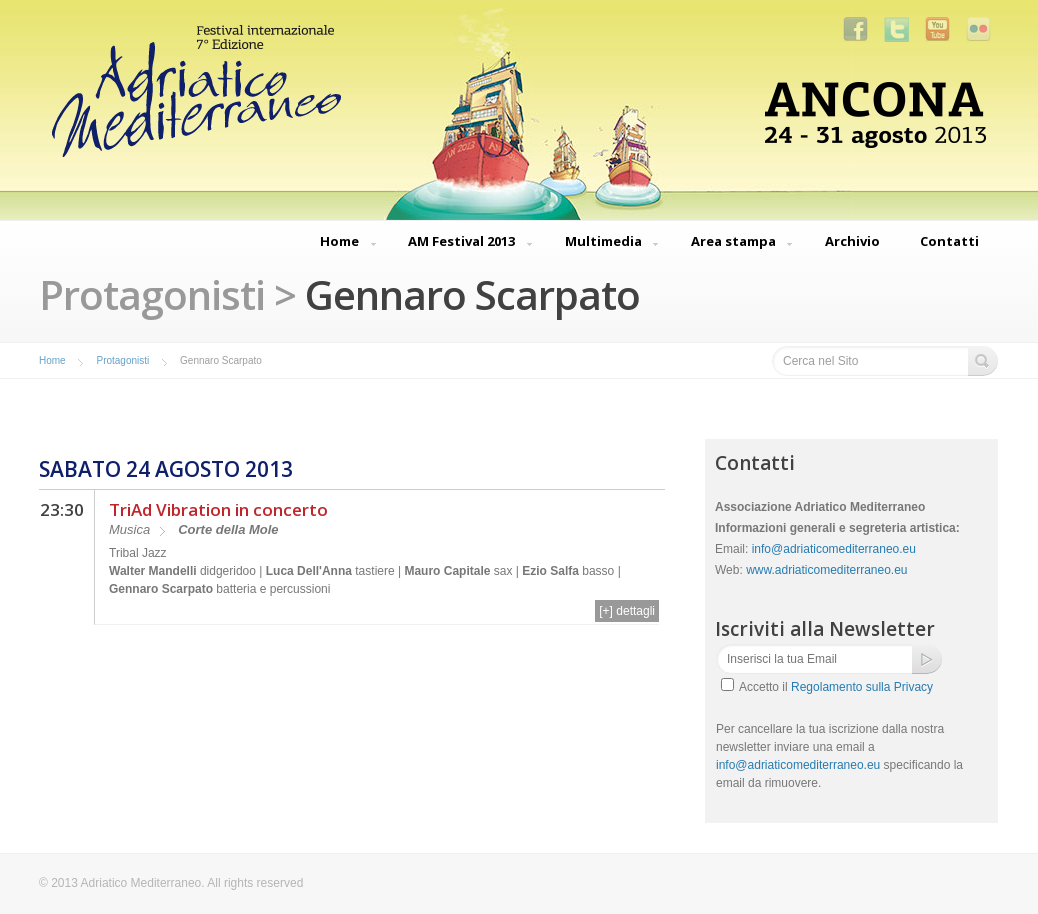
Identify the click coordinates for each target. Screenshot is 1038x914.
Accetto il (836, 687)
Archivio (852, 241)
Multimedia (603, 243)
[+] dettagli (627, 611)
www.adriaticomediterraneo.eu (826, 570)
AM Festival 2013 (461, 243)
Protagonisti (122, 360)
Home (339, 243)
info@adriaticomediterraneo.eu (834, 549)
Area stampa (733, 243)
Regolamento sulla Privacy (862, 687)
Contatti (949, 241)
